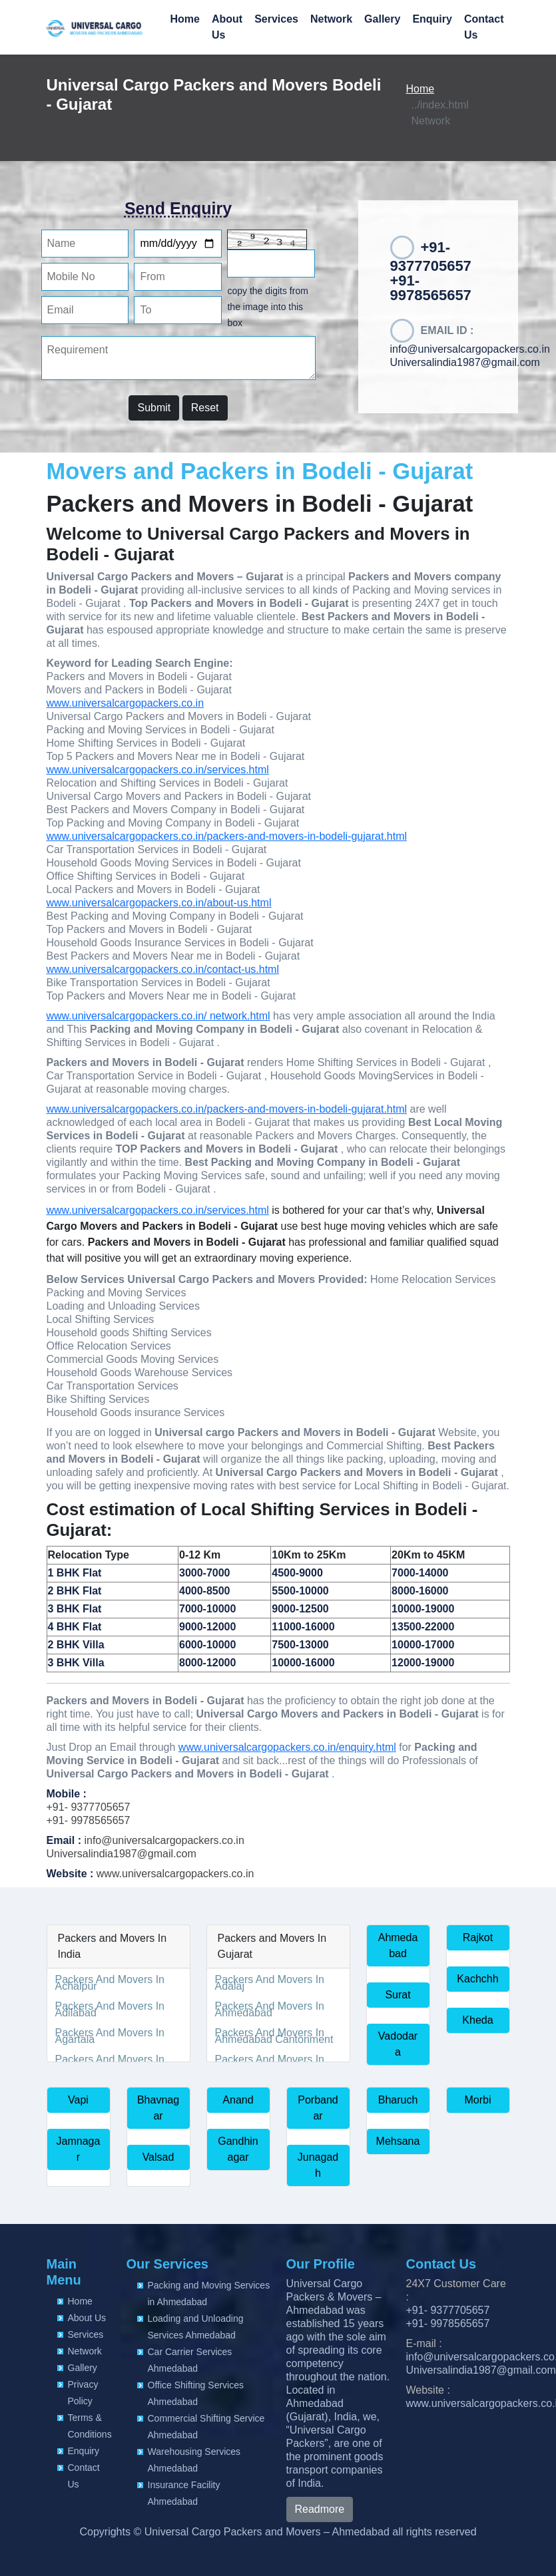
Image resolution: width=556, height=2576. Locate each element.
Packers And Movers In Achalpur (110, 1983)
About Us (227, 27)
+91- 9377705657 (89, 1807)
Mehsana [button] (398, 2141)
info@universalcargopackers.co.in (470, 349)
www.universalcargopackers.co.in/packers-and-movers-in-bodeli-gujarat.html (227, 836)
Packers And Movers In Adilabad (110, 2009)
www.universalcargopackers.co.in (125, 703)
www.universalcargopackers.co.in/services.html (158, 769)
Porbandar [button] (318, 2107)
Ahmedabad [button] (398, 1945)
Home (184, 19)
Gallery (382, 19)
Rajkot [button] (478, 1937)
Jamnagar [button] (79, 2149)
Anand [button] (237, 2100)
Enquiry (432, 19)
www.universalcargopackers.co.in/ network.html (158, 1015)
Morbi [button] (477, 2100)
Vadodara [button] (397, 2044)
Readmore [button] (320, 2509)
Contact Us (484, 27)
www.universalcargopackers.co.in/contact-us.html (163, 969)
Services (276, 19)
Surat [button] (397, 1994)
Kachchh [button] (477, 1978)
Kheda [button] (477, 2020)
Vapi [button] (78, 2100)
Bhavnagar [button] (158, 2107)
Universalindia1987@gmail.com (465, 362)
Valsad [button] (158, 2157)
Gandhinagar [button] (238, 2149)
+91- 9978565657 (89, 1820)
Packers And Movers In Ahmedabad (270, 2009)
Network (331, 19)
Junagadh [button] (318, 2165)
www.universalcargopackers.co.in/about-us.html (159, 902)
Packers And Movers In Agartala (110, 2036)
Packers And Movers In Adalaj (270, 1983)
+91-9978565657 (430, 287)
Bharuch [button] (398, 2100)
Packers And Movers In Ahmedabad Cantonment (274, 2036)
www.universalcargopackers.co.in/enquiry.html (287, 1747)
